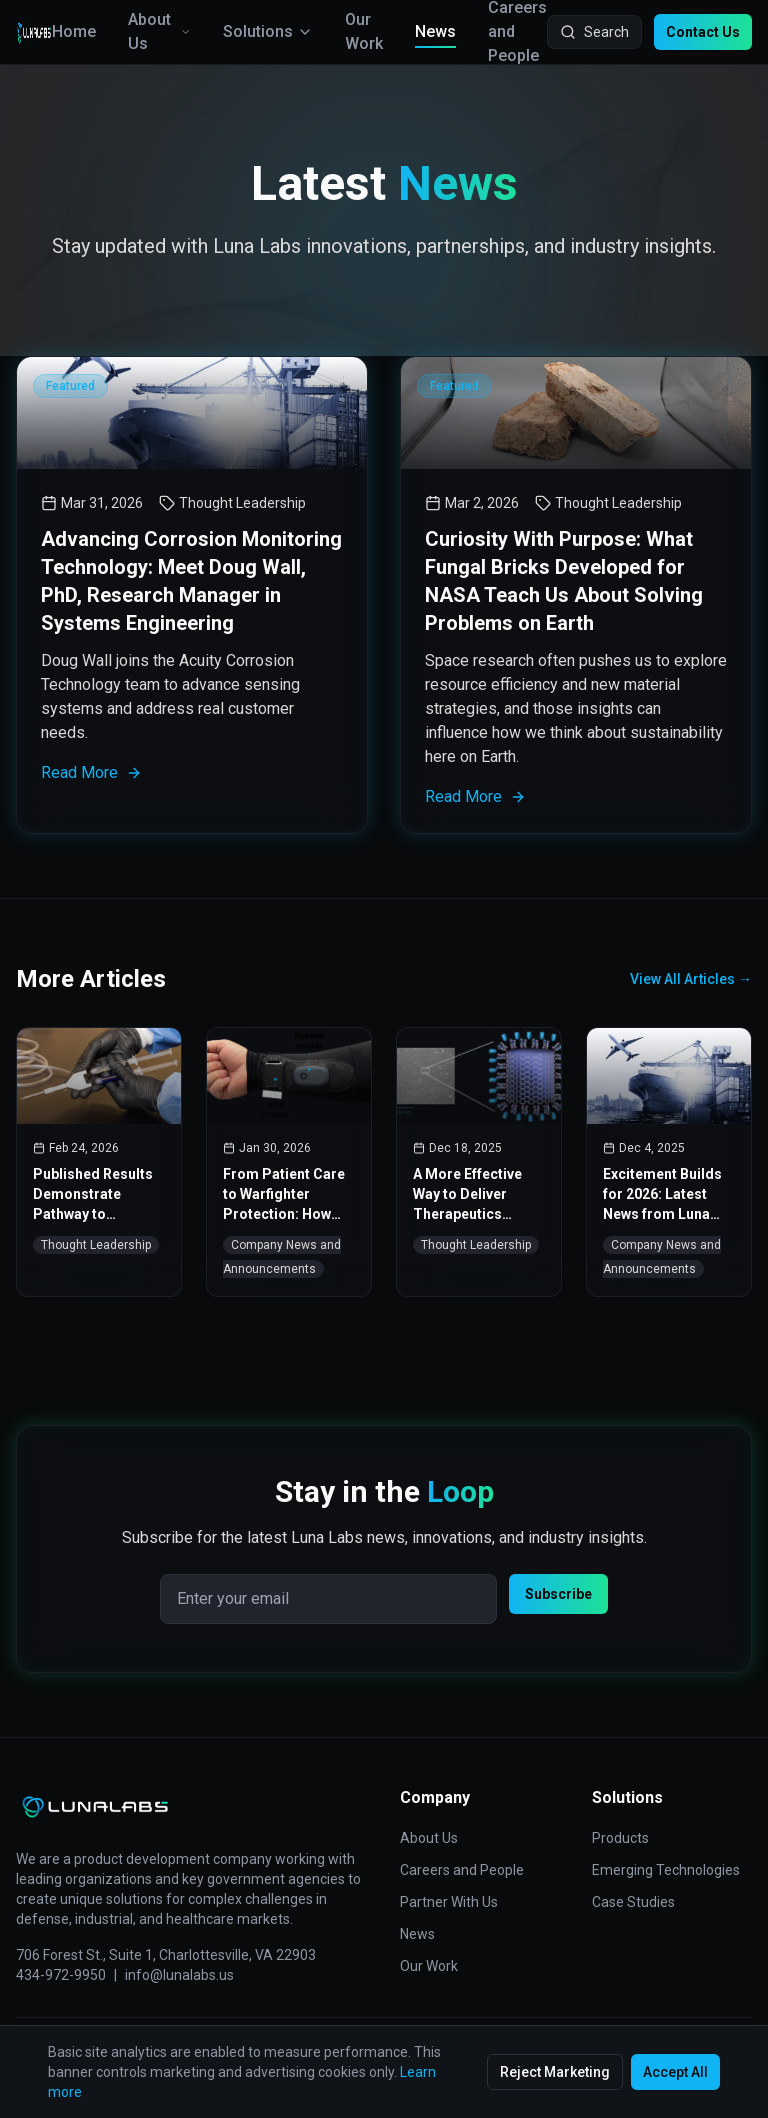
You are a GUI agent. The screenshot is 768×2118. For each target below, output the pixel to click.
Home (74, 31)
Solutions (268, 31)
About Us (159, 31)
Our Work (364, 31)
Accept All (675, 2072)
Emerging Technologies (666, 1870)
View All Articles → (691, 979)
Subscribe (558, 1594)
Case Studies (633, 1902)
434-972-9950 (61, 1975)
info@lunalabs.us (179, 1975)
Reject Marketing (555, 2072)
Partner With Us (449, 1902)
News (435, 33)
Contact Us (703, 32)
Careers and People (462, 1870)
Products (620, 1838)
